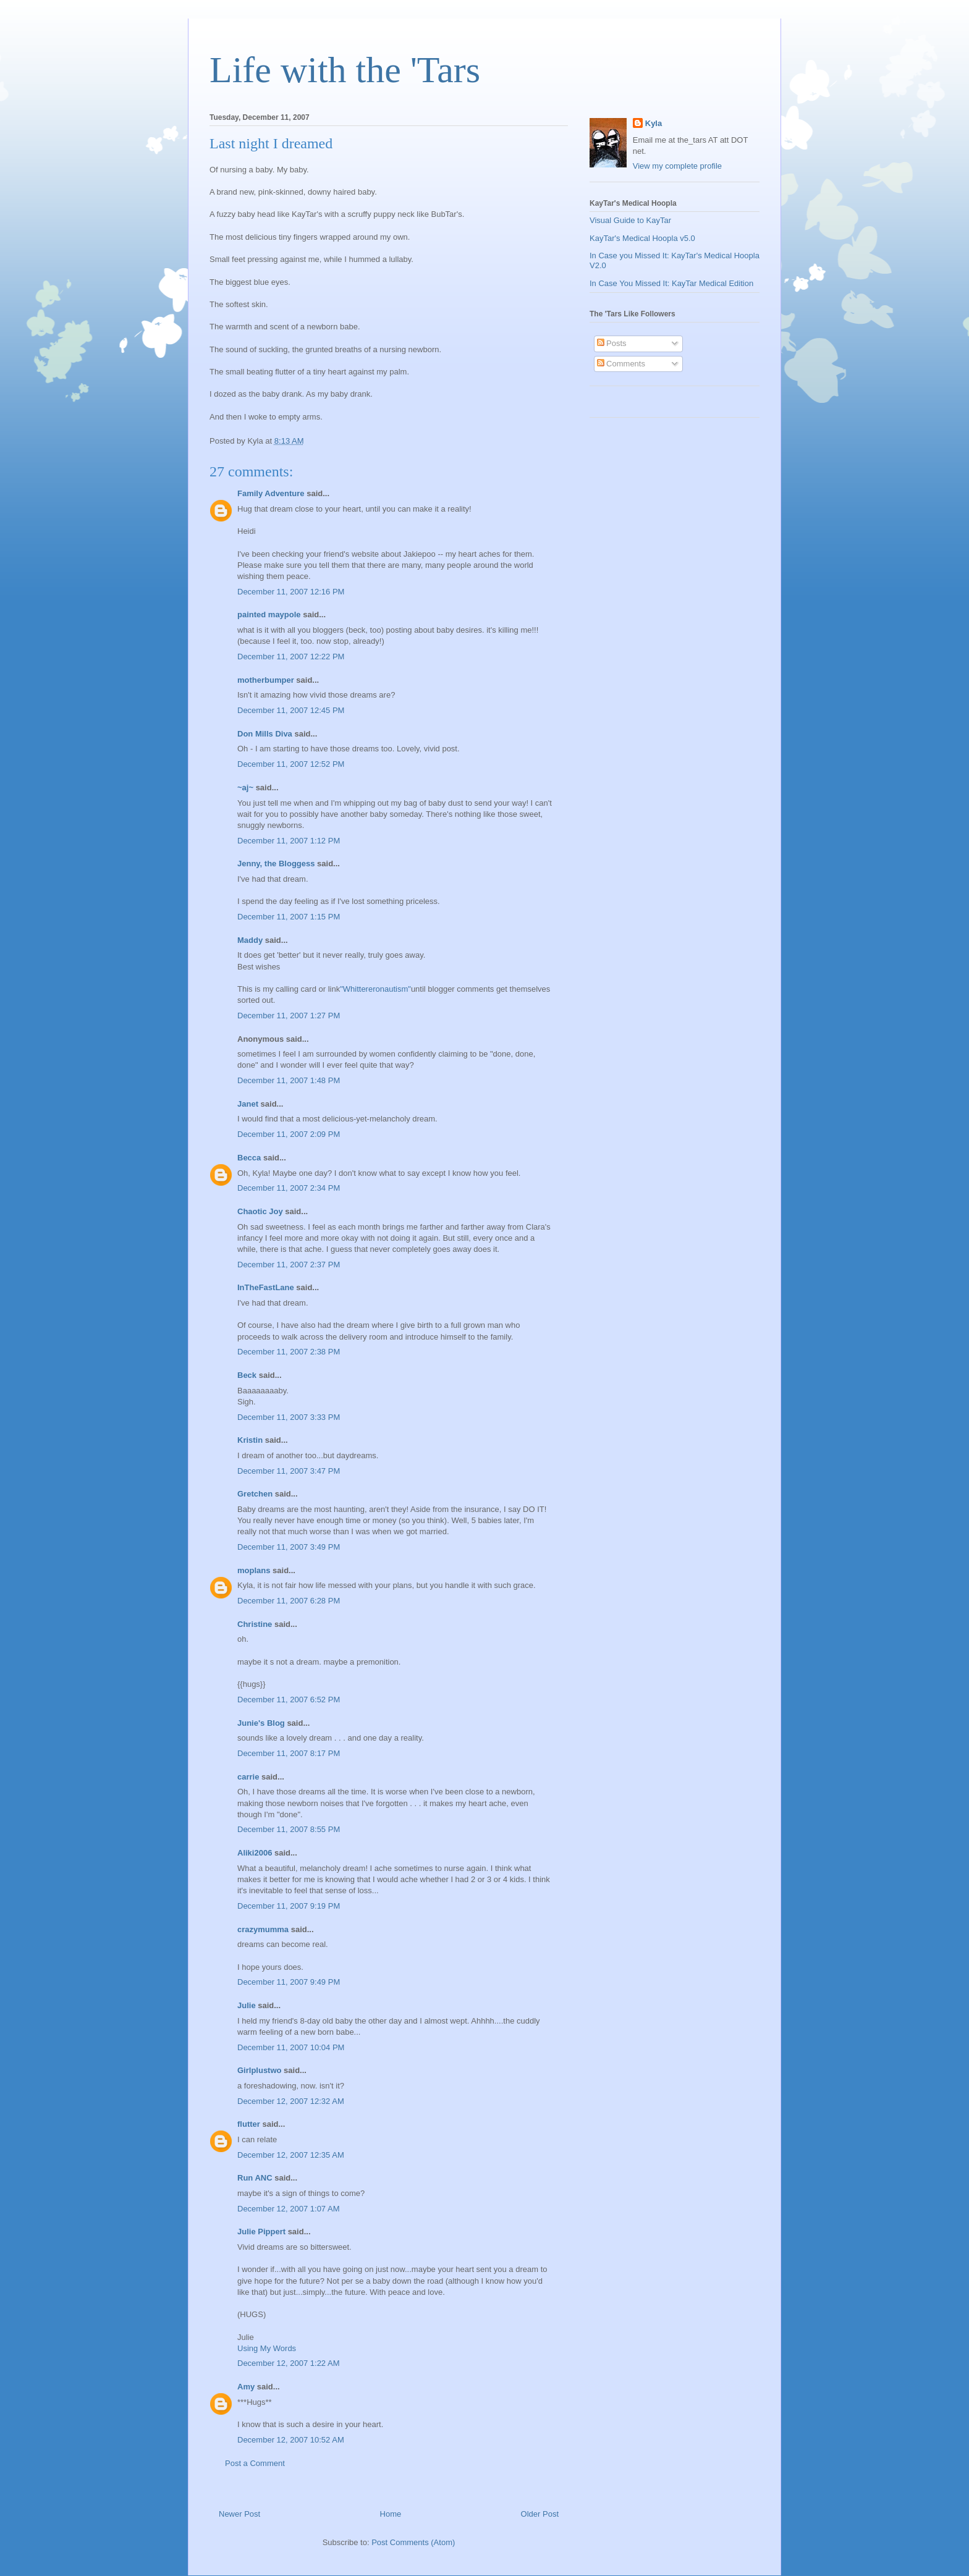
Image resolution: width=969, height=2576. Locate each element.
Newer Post (239, 2514)
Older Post (540, 2514)
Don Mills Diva (264, 733)
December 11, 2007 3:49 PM (288, 1547)
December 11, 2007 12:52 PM (290, 764)
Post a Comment (255, 2463)
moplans (253, 1570)
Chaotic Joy (260, 1211)
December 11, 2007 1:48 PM (288, 1080)
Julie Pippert (261, 2231)
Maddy (250, 940)
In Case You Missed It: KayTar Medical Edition (671, 283)
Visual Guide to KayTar (630, 220)
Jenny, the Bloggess (276, 863)
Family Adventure (271, 493)
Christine (254, 1624)
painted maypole (269, 614)
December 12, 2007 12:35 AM (290, 2155)
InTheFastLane (265, 1287)
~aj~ (245, 787)
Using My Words (266, 2348)
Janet (247, 1104)
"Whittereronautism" (375, 989)
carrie (248, 1776)
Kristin (250, 1440)
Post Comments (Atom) (413, 2542)
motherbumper (265, 680)
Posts (612, 343)
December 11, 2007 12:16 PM (290, 591)
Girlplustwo (259, 2070)
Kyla (653, 123)
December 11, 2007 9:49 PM (288, 1982)
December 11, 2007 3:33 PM (288, 1417)
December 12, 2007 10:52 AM (290, 2439)
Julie (246, 2005)
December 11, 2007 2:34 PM (288, 1188)
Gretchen (255, 1493)
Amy (246, 2386)
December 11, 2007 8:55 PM (288, 1829)
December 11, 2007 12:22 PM (290, 656)
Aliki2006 (254, 1852)
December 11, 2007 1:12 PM (288, 840)
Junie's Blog (261, 1723)
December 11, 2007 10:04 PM (290, 2047)
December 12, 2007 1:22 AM (288, 2363)
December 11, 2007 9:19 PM (288, 1906)
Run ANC (255, 2177)
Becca (249, 1157)
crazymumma (263, 1929)
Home (391, 2514)
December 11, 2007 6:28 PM (288, 1600)
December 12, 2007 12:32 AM (290, 2101)
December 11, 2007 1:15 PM (288, 916)
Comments (621, 363)
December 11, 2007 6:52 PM (288, 1699)
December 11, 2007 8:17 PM (288, 1753)
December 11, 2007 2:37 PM (288, 1264)
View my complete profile (677, 166)
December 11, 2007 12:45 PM (290, 710)
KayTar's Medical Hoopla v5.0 (642, 238)
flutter (248, 2124)
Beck (246, 1375)
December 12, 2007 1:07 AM (288, 2208)
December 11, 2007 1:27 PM (288, 1015)
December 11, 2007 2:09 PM (288, 1134)
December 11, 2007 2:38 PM (288, 1351)
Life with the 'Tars (344, 69)
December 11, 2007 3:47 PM (288, 1471)
